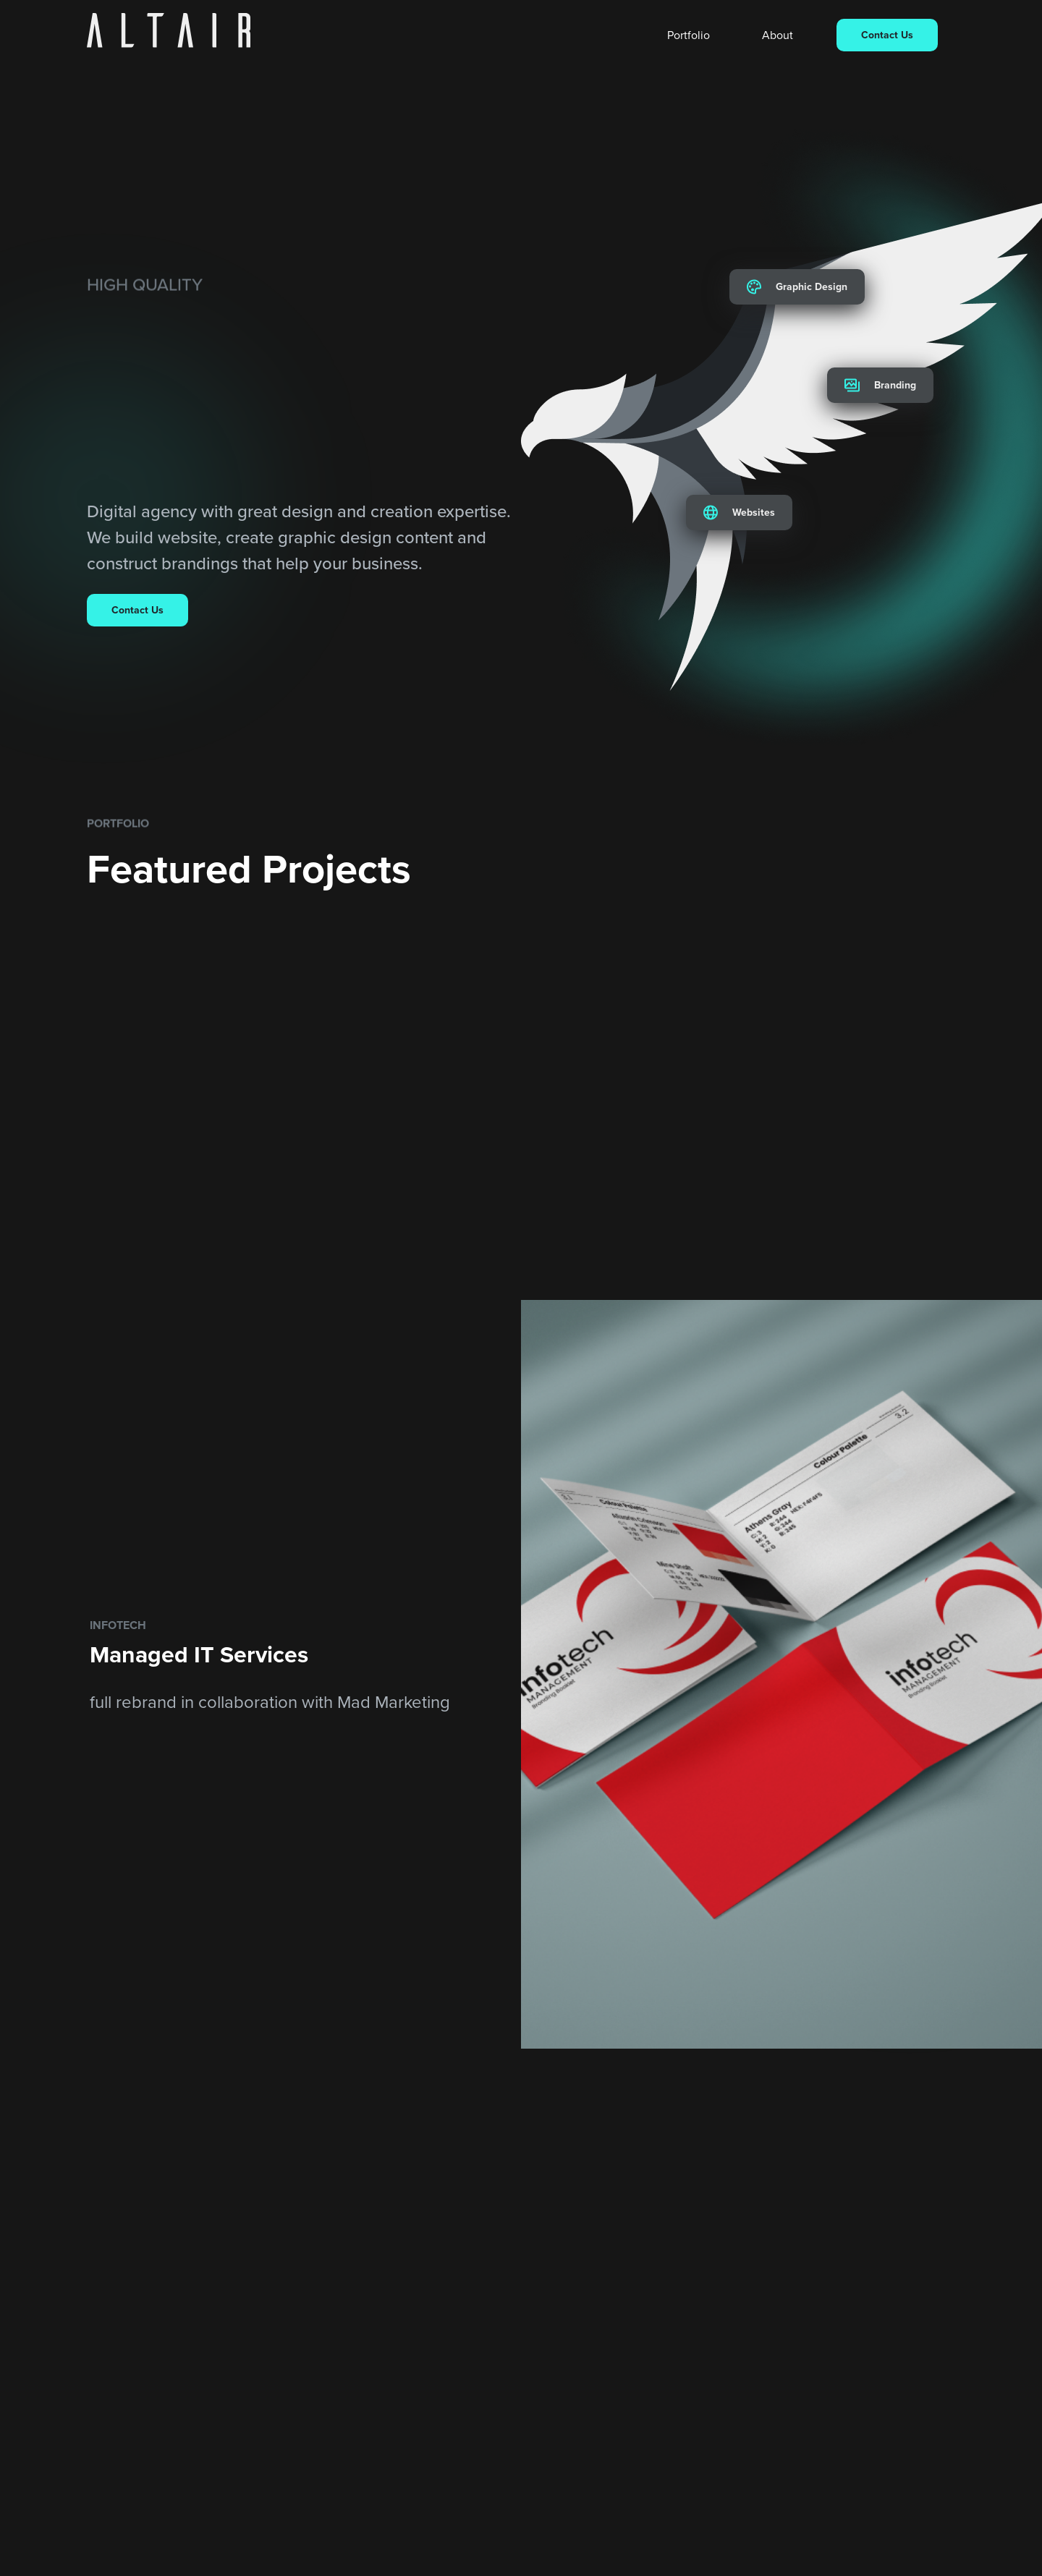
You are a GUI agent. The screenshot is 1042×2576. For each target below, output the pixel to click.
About (777, 35)
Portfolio (688, 35)
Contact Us (887, 35)
